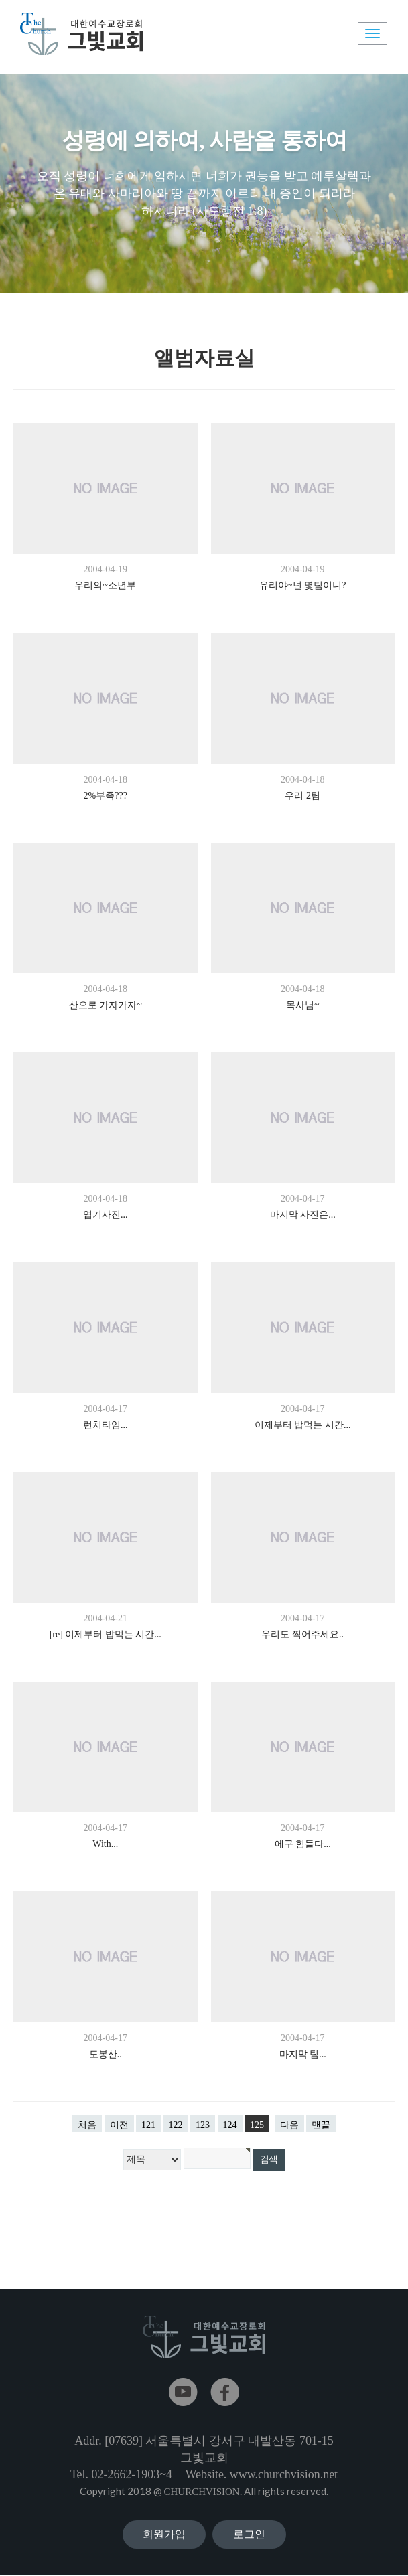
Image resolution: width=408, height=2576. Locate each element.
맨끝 (321, 2125)
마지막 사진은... (303, 1215)
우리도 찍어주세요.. (302, 1634)
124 (230, 2125)
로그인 (249, 2534)
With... (105, 1844)
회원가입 (164, 2534)
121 (148, 2125)
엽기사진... (105, 1215)
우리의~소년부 (105, 585)
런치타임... (105, 1425)
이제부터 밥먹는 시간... (303, 1425)
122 (176, 2125)
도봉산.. (105, 2054)
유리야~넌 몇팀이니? (302, 585)
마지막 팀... (302, 2054)
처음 (87, 2125)
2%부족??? (105, 796)
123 (203, 2125)
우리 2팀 (302, 796)
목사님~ (303, 1005)
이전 (119, 2125)
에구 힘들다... (303, 1844)
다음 (289, 2125)
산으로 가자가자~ (105, 1005)
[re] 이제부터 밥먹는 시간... (105, 1634)
